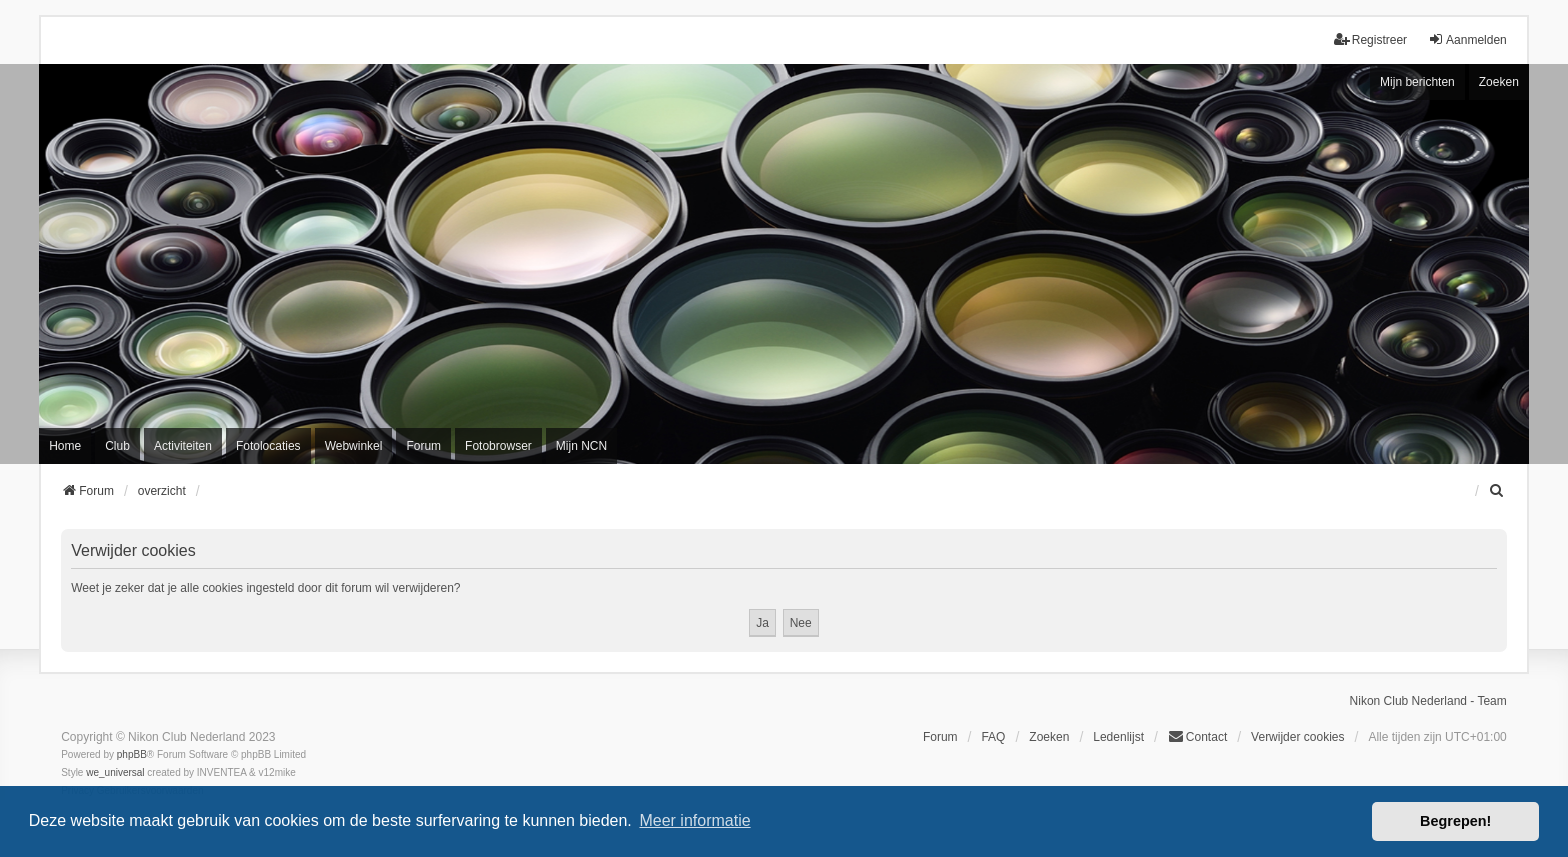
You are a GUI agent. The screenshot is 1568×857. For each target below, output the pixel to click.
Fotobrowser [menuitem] (498, 446)
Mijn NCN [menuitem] (581, 446)
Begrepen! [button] (1455, 821)
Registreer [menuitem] (1370, 39)
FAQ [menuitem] (993, 737)
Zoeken (1499, 82)
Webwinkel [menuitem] (354, 446)
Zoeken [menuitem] (1049, 737)
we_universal (115, 772)
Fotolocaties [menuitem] (268, 446)
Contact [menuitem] (1197, 736)
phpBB (132, 754)
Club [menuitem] (117, 446)
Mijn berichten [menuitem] (1417, 82)
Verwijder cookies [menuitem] (1297, 737)
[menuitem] (1498, 491)
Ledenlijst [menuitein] (1118, 737)
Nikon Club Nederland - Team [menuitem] (1428, 701)
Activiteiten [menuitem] (183, 446)
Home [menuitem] (65, 446)
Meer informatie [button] (694, 820)
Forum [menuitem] (423, 446)
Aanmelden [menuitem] (1467, 39)
